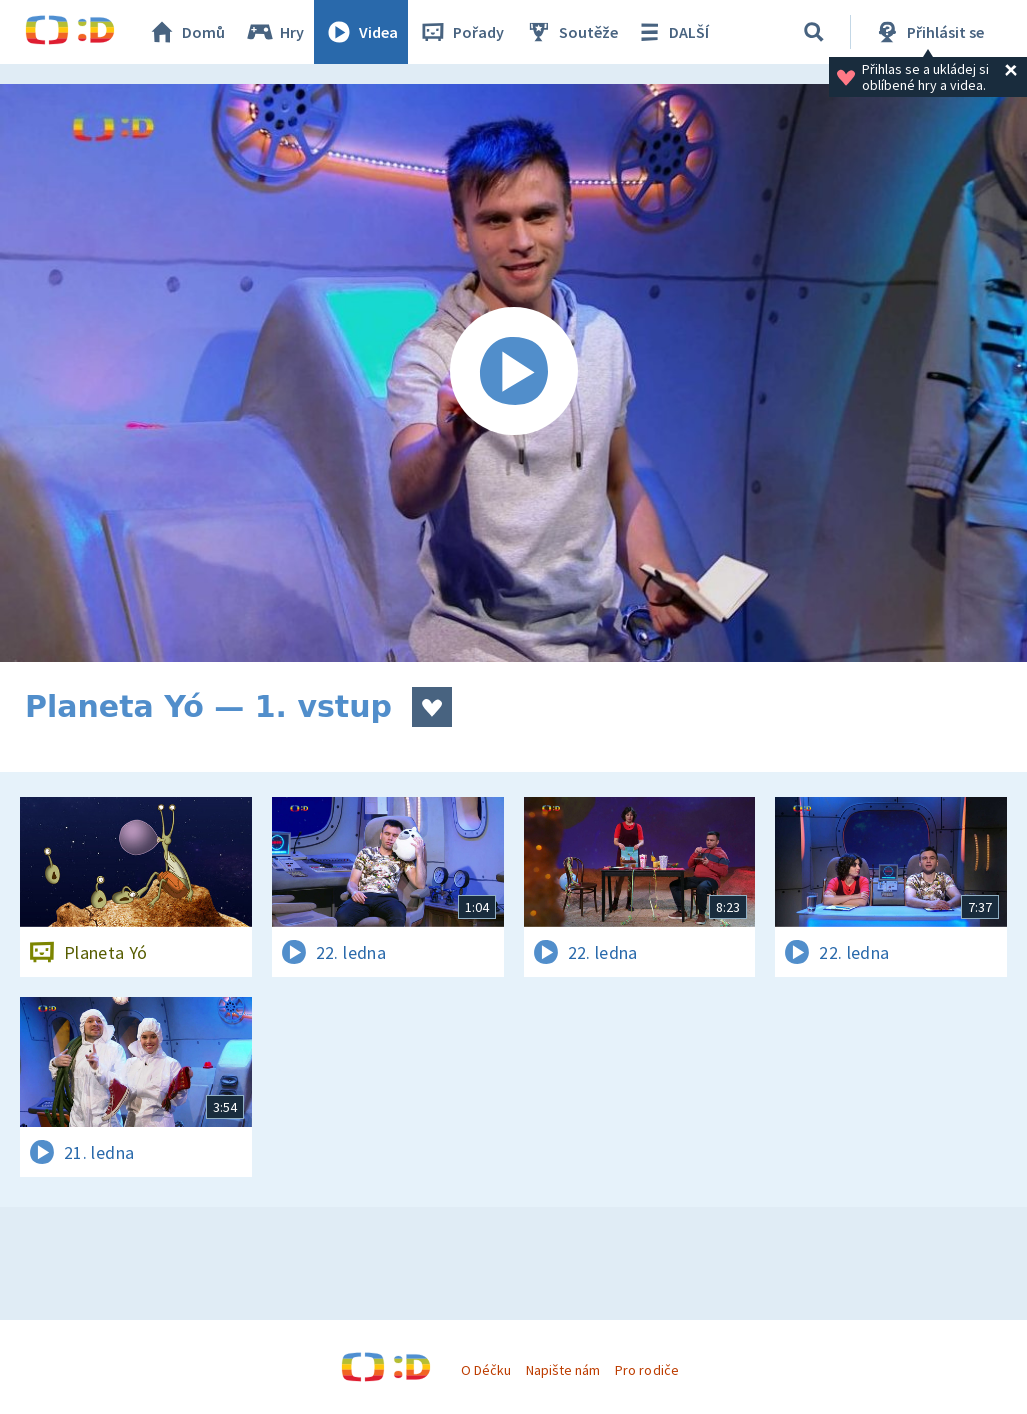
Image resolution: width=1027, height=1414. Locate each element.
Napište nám (563, 1370)
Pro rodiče (646, 1370)
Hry (274, 32)
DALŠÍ (671, 32)
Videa (361, 32)
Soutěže (571, 32)
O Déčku (486, 1370)
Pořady (461, 32)
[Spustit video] (513, 373)
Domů (186, 32)
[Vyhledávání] (814, 32)
